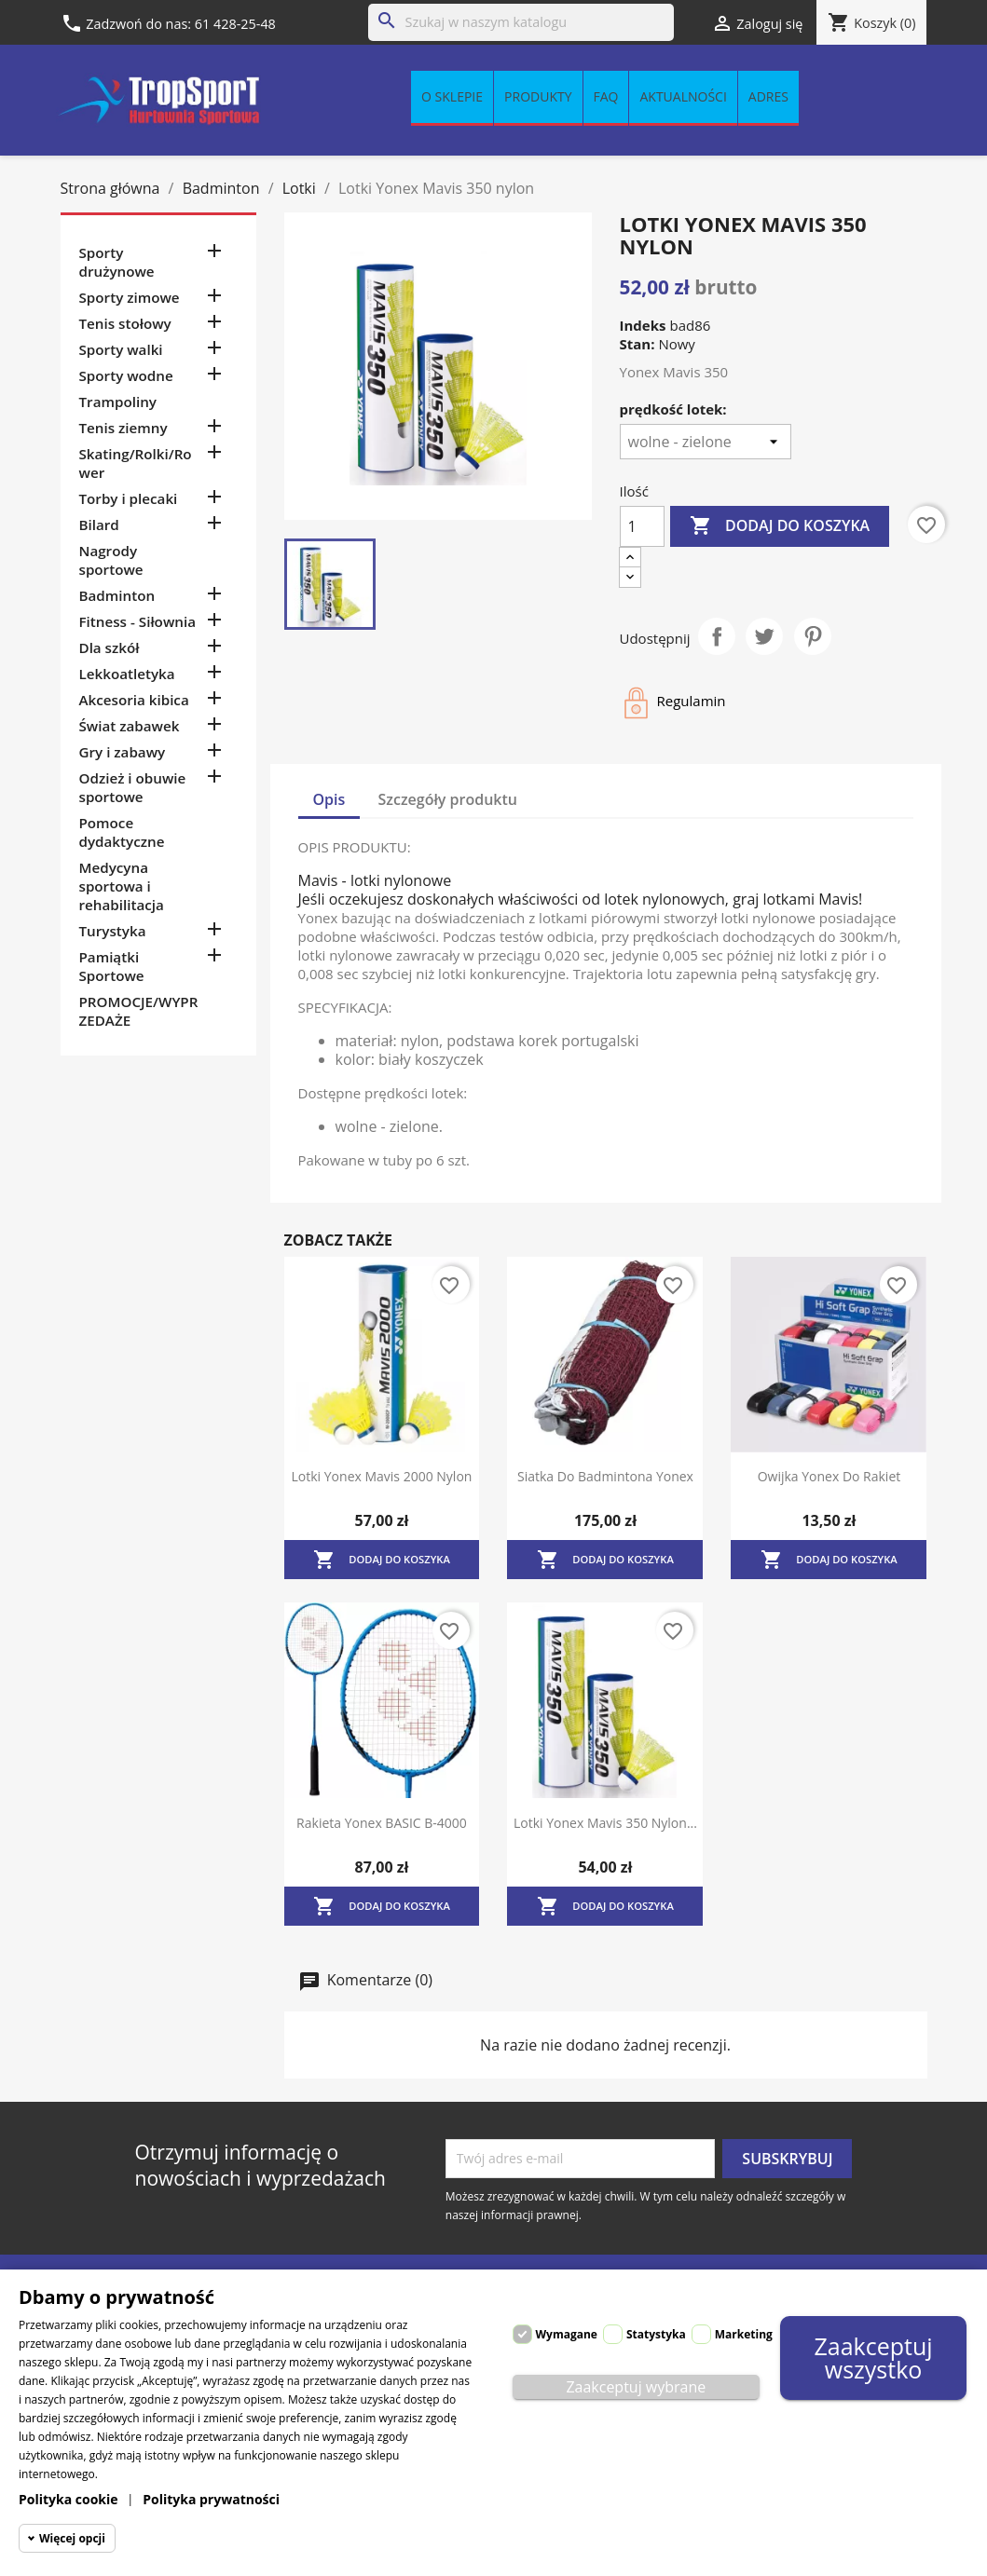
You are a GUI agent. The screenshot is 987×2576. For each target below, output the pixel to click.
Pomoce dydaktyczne (122, 832)
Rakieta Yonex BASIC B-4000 (381, 1823)
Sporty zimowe (129, 297)
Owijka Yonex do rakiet (829, 1476)
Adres (768, 96)
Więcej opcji (72, 2538)
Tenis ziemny (123, 427)
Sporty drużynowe (117, 261)
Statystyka (656, 2334)
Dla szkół (109, 647)
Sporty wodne (126, 375)
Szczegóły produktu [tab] (448, 799)
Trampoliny (118, 401)
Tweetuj (764, 636)
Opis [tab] (329, 799)
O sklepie (452, 96)
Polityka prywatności (211, 2499)
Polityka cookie (68, 2499)
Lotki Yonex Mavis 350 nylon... (605, 1823)
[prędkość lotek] (705, 441)
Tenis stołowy (125, 323)
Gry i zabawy (122, 752)
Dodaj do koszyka (780, 526)
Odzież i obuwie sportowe (132, 787)
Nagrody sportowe (111, 560)
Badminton (117, 595)
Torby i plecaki (128, 498)
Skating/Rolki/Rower (135, 463)
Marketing (744, 2334)
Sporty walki (121, 349)
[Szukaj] (521, 22)
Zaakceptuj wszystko (874, 2357)
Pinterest (812, 636)
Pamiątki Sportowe (111, 966)
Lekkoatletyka (127, 673)
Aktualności (682, 96)
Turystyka (112, 930)
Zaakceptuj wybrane (636, 2387)
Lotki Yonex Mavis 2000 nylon (382, 1476)
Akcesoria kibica (134, 699)
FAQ (606, 96)
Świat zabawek (129, 725)
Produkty (537, 96)
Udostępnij (716, 636)
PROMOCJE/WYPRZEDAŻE (139, 1010)
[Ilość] (642, 526)
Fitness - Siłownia (137, 621)
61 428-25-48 (235, 24)
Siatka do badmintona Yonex (605, 1476)
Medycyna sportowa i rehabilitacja (121, 886)
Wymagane (566, 2334)
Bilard (99, 524)
